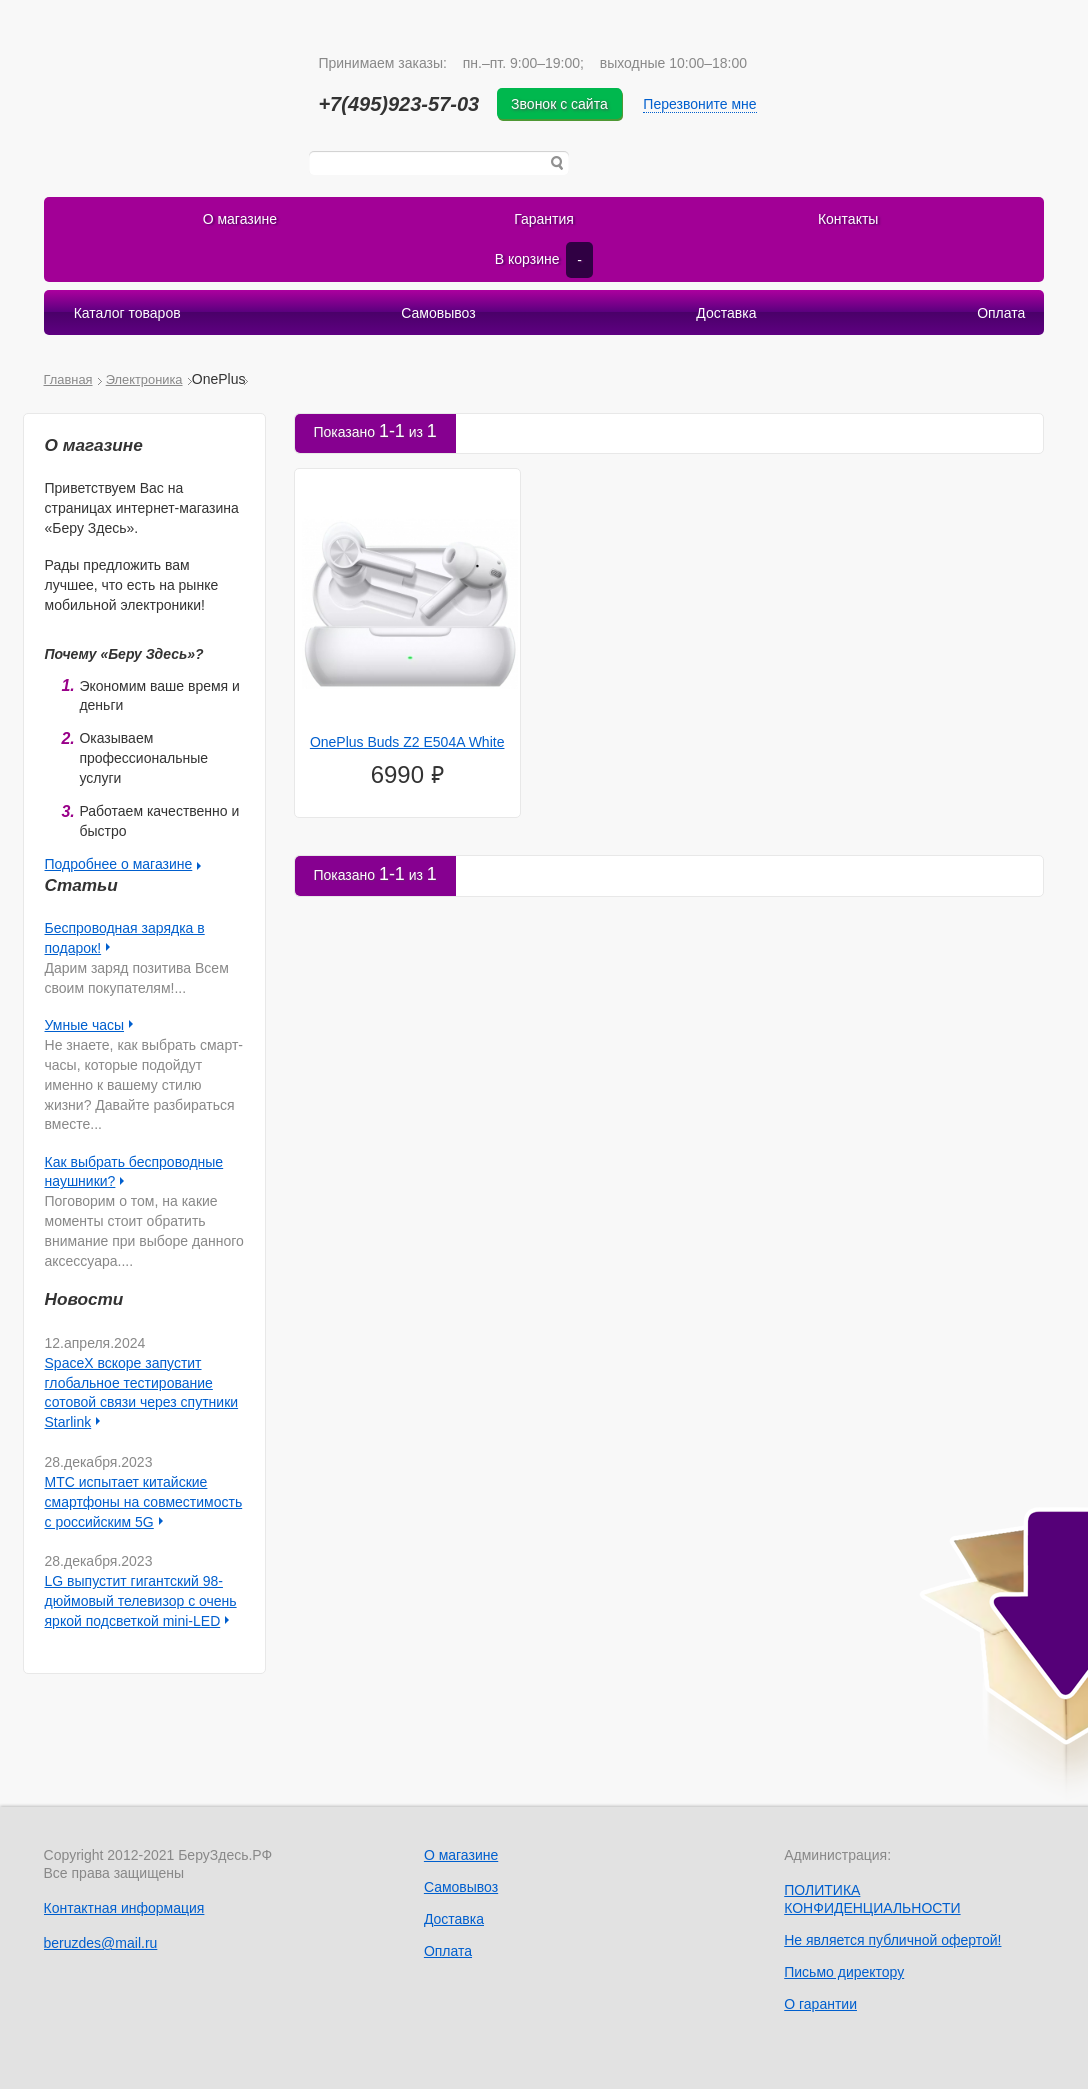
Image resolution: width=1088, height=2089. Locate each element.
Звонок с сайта (559, 104)
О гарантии (820, 2004)
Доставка (726, 313)
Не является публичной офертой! (892, 1940)
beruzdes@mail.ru (101, 1943)
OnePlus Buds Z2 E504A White (407, 742)
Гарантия (544, 219)
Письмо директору (844, 1972)
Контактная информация (124, 1908)
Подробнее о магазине (119, 864)
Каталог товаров (127, 313)
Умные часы (85, 1025)
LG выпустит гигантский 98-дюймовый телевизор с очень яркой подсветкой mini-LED (141, 1601)
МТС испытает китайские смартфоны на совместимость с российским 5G (144, 1502)
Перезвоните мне (699, 104)
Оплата (1001, 313)
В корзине (544, 260)
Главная (68, 379)
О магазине (240, 219)
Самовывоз (438, 313)
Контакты (848, 219)
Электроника (144, 379)
